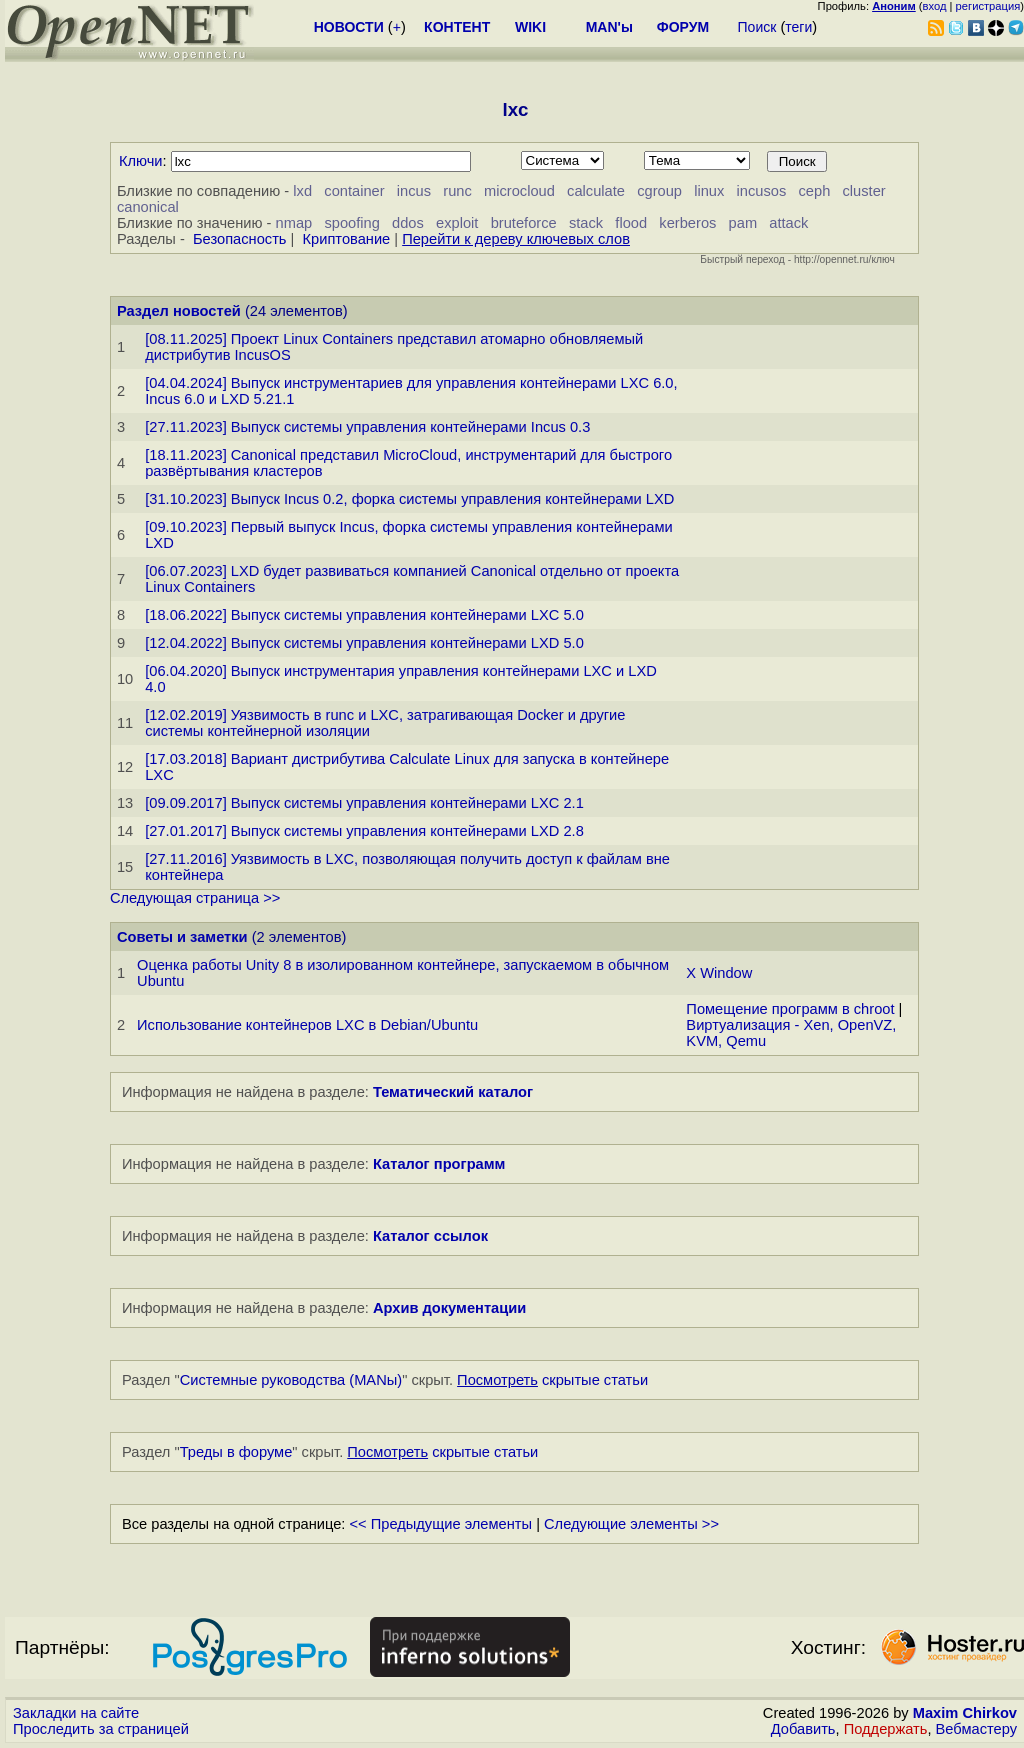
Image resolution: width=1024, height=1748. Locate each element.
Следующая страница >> (195, 898)
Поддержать (886, 1729)
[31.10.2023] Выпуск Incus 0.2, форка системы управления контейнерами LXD (409, 499)
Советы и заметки (182, 937)
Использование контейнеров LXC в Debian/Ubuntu (307, 1025)
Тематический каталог (453, 1092)
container (354, 191)
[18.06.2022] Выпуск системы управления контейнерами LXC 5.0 (364, 615)
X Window (719, 973)
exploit (457, 223)
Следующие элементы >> (631, 1524)
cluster (864, 191)
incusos (762, 191)
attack (788, 223)
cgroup (659, 191)
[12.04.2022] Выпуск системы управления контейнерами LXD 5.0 (364, 643)
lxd (302, 191)
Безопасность (240, 239)
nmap (294, 223)
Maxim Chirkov (965, 1713)
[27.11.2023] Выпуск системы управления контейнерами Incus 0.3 (367, 427)
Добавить (803, 1729)
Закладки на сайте (76, 1713)
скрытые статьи (552, 1380)
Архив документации (449, 1308)
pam (743, 223)
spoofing (351, 223)
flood (631, 223)
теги (798, 27)
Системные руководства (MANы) (291, 1380)
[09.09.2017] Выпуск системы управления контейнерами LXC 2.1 (364, 803)
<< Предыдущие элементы (441, 1524)
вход (935, 6)
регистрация (988, 6)
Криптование (347, 239)
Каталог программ (439, 1164)
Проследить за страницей (101, 1729)
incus (414, 191)
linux (709, 191)
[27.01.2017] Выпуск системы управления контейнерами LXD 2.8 (364, 831)
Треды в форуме (236, 1452)
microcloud (519, 191)
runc (457, 191)
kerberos (687, 223)
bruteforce (524, 223)
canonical (148, 207)
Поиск (757, 27)
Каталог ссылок (430, 1236)
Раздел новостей (179, 311)
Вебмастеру (976, 1729)
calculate (596, 191)
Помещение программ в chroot (790, 1009)
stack (586, 223)
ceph (815, 191)
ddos (408, 223)
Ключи (141, 161)
